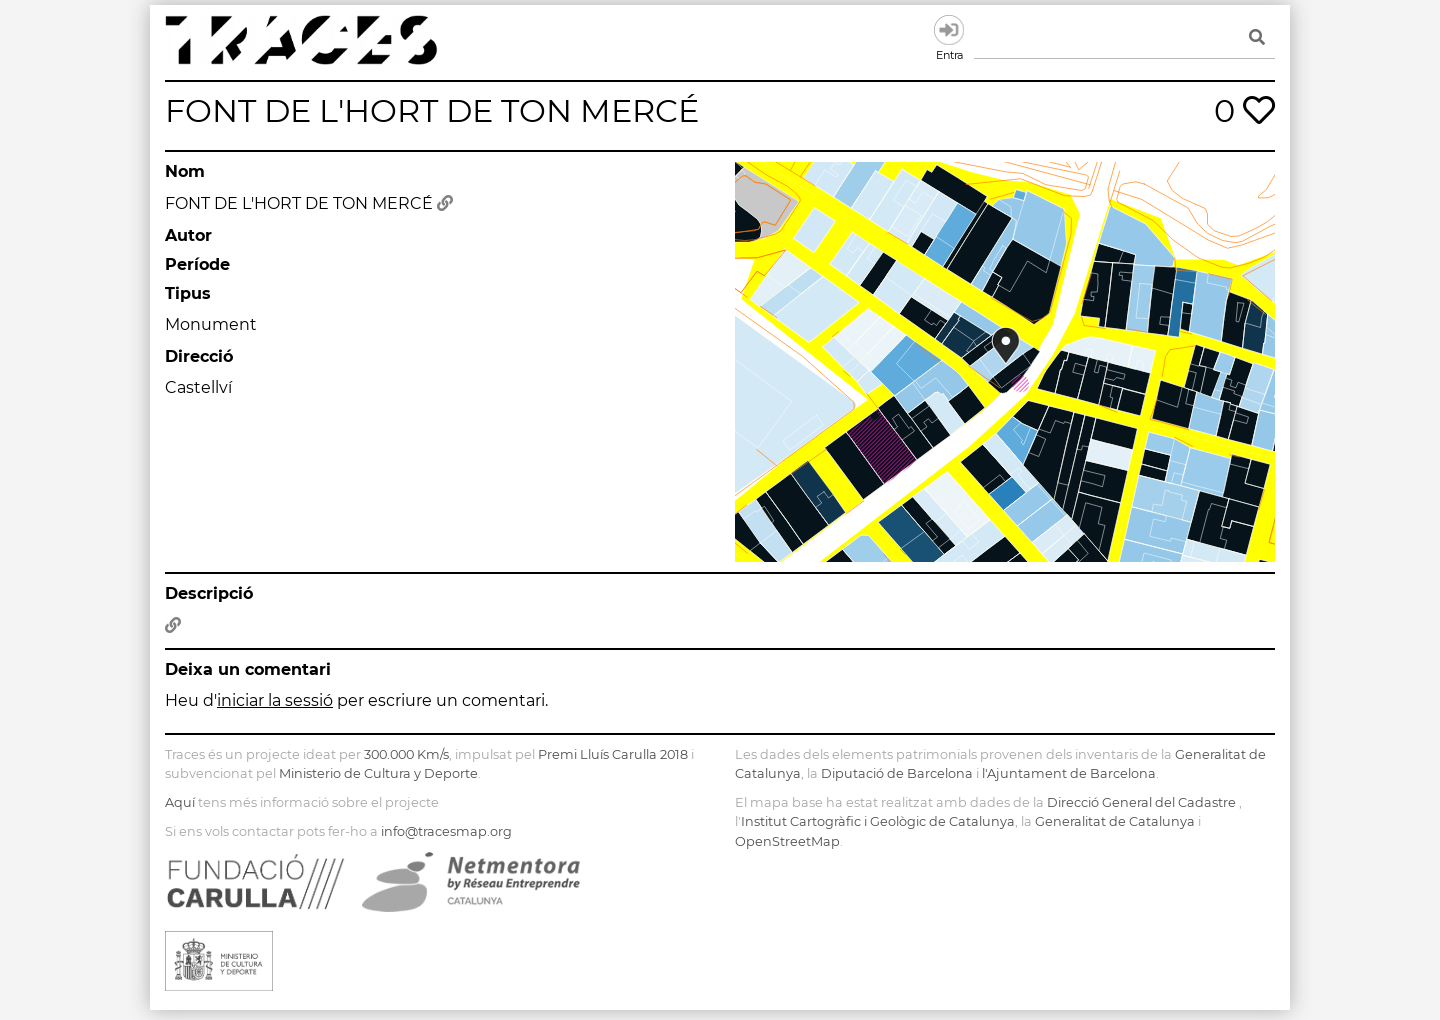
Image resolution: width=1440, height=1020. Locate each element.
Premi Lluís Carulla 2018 (613, 754)
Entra (949, 30)
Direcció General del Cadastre (1141, 802)
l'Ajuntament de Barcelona (1069, 773)
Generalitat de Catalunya (1115, 821)
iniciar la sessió (275, 700)
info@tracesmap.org (446, 831)
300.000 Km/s (406, 754)
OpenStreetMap (787, 841)
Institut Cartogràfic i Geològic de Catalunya (878, 821)
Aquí (180, 802)
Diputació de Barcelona (897, 773)
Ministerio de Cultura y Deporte (378, 773)
